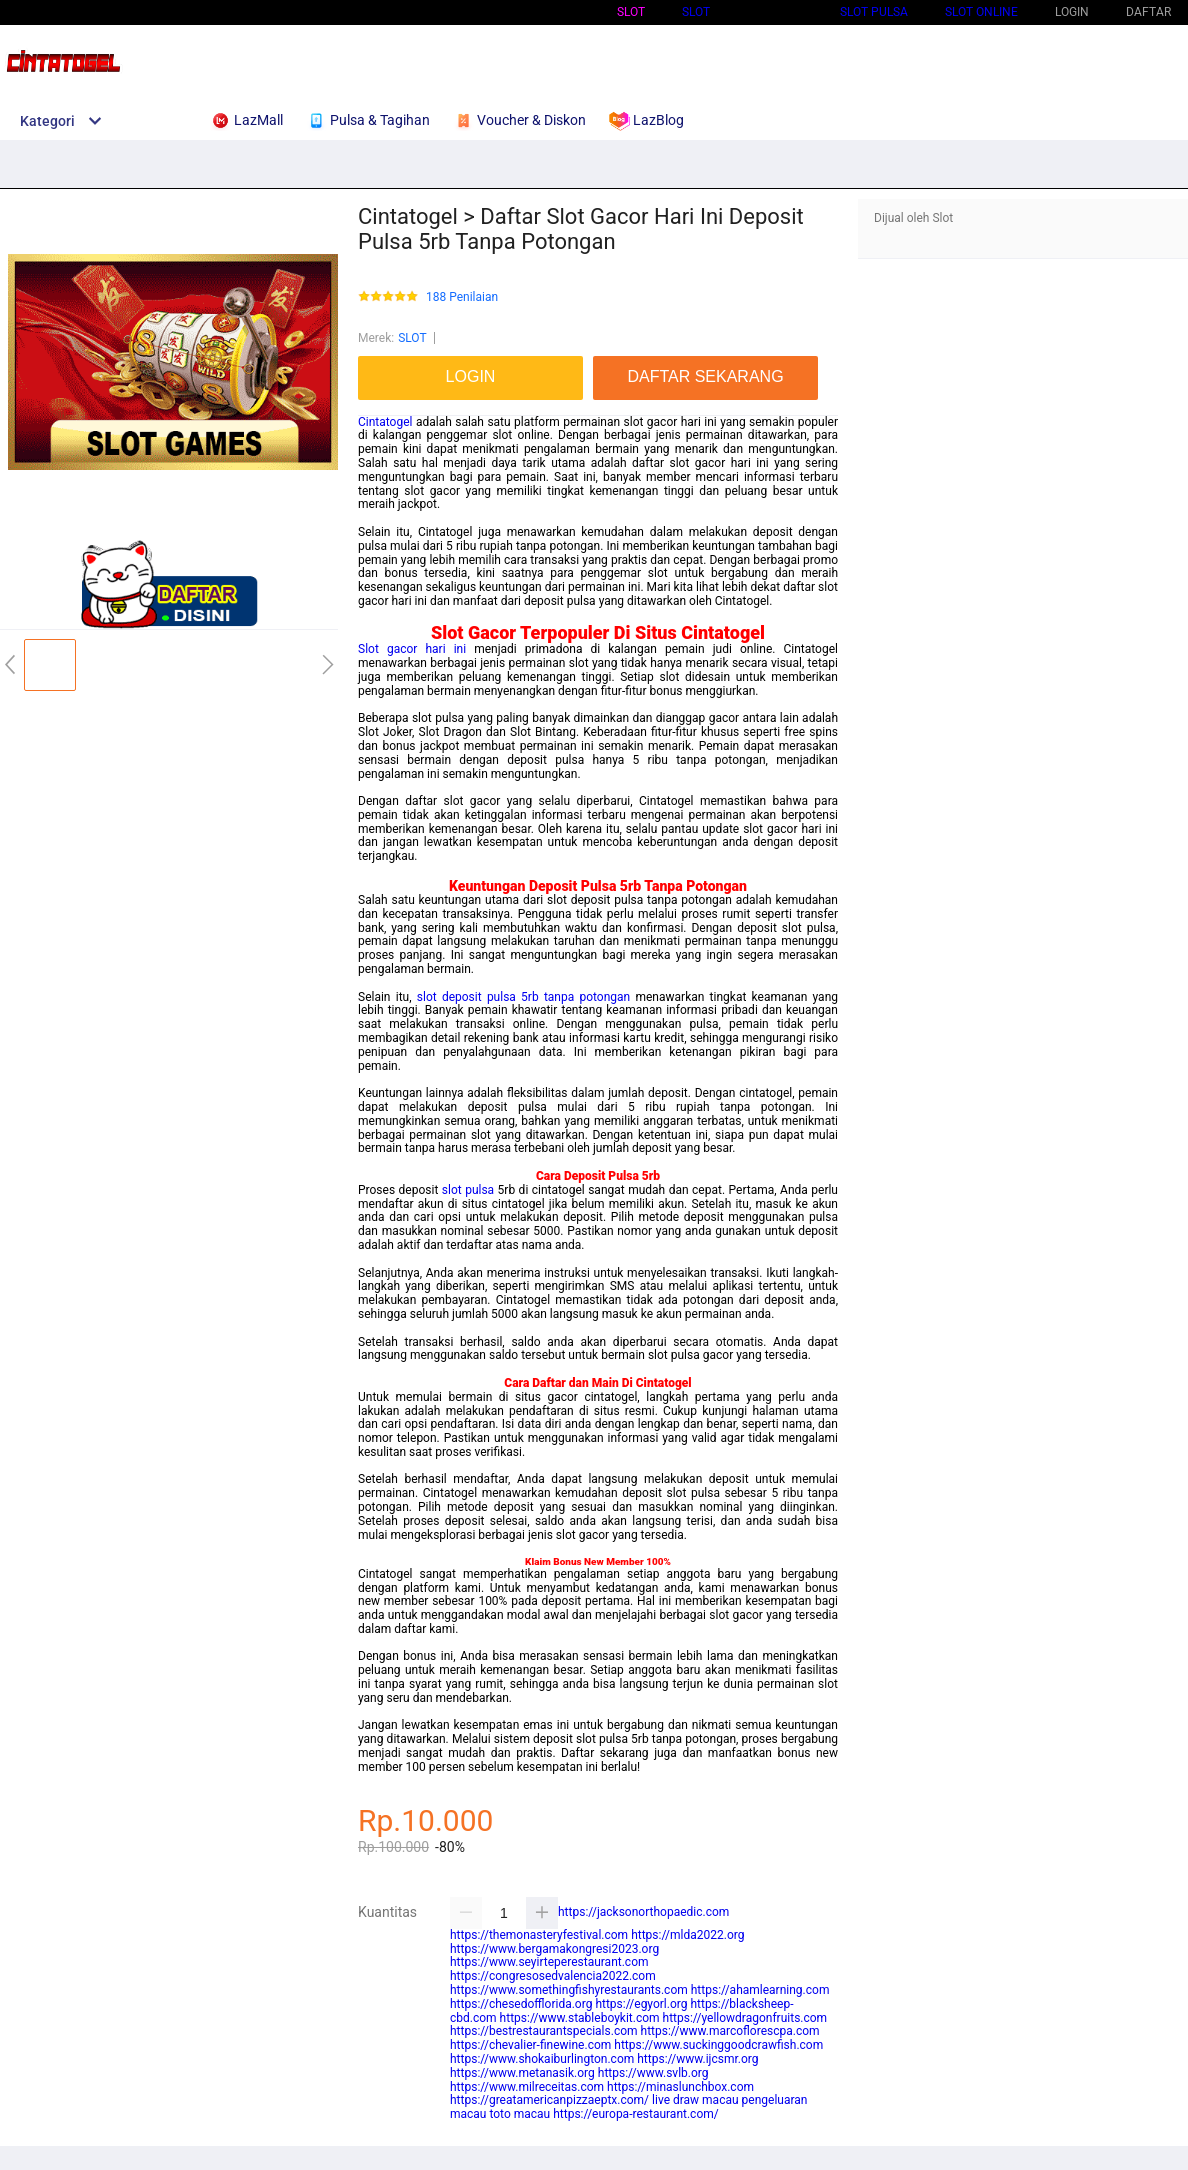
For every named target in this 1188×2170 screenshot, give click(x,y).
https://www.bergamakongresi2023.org (554, 1949)
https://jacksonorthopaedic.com (643, 1912)
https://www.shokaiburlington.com (542, 2059)
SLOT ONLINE (981, 12)
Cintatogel (385, 422)
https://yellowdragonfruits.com (745, 2018)
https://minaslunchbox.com (680, 2087)
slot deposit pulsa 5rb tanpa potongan (523, 997)
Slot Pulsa (874, 12)
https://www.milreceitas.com (527, 2087)
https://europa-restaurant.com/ (636, 2114)
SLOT (696, 12)
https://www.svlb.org (653, 2073)
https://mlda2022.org (687, 1935)
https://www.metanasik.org (522, 2073)
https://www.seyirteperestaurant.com (549, 1962)
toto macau (519, 2114)
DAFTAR (1148, 12)
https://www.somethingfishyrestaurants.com (569, 1990)
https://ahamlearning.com (760, 1990)
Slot (631, 12)
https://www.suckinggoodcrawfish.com (718, 2045)
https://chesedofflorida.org (521, 2004)
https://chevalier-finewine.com (530, 2045)
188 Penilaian (462, 297)
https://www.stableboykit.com (580, 2018)
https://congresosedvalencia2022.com (553, 1976)
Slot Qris (775, 12)
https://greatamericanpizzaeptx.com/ (549, 2100)
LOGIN (1072, 12)
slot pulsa (468, 1190)
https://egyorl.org (641, 2004)
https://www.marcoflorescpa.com (730, 2031)
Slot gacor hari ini (412, 649)
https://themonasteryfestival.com (539, 1935)
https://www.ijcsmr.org (697, 2059)
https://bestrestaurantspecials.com (544, 2031)
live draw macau (695, 2100)
